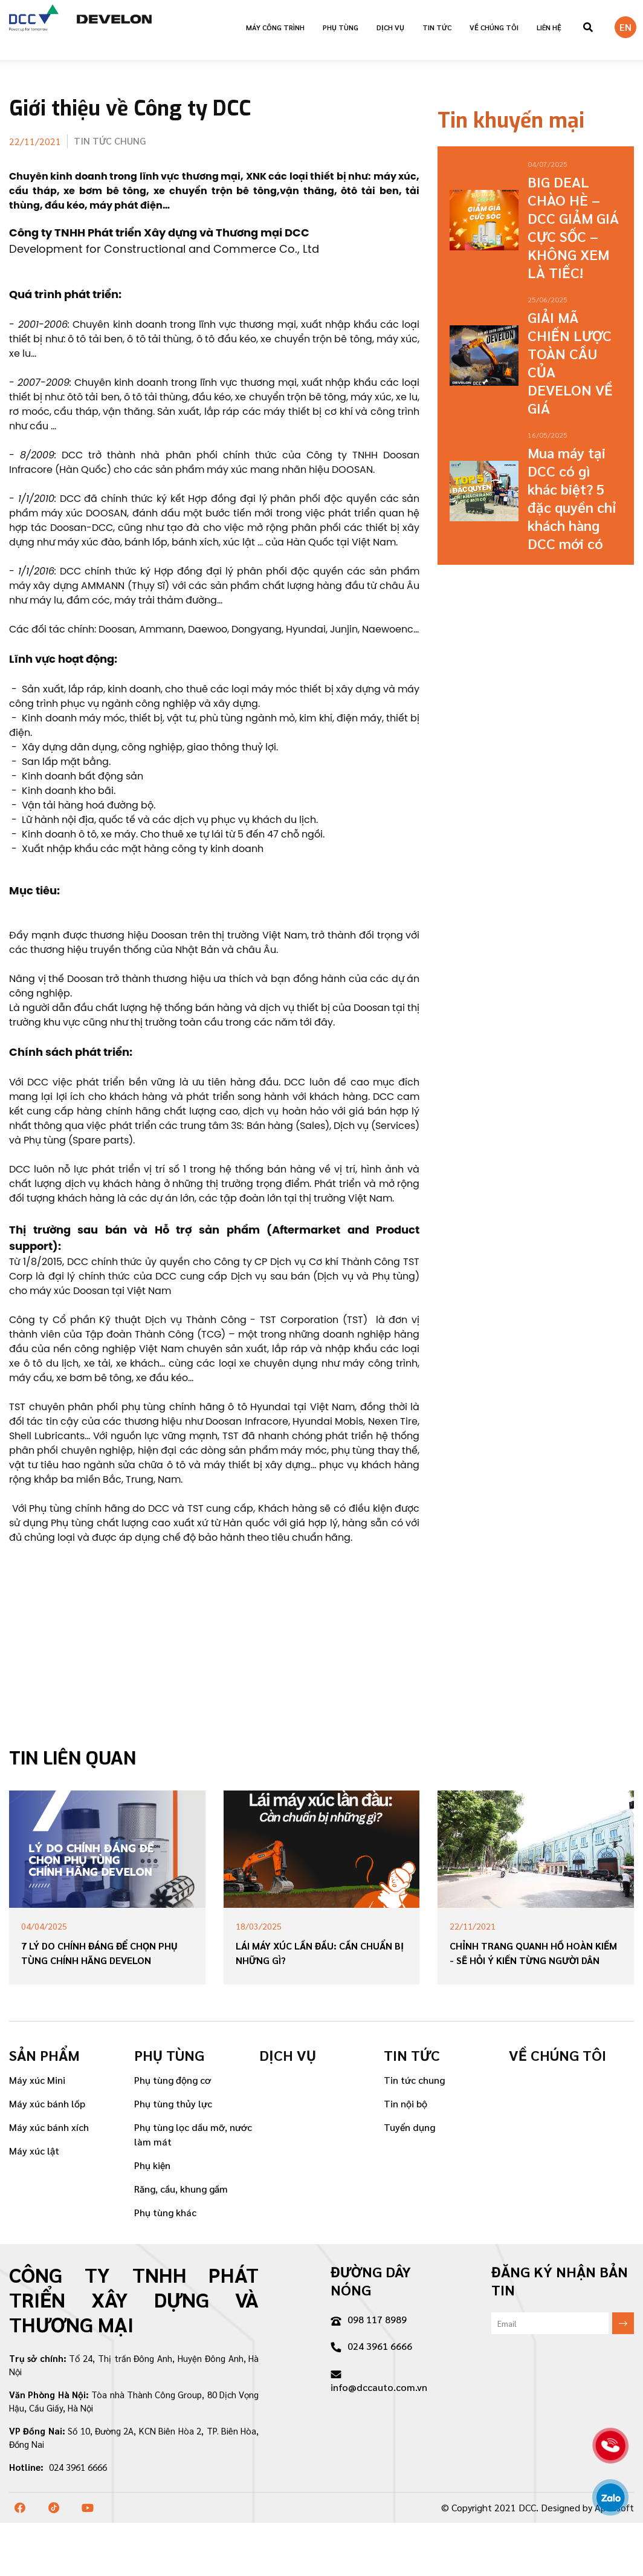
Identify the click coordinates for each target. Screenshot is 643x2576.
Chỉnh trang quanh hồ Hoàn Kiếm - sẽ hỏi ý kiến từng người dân (533, 1952)
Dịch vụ (390, 27)
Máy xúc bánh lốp (47, 2103)
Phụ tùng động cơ (172, 2079)
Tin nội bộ (405, 2103)
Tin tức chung (414, 2079)
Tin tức (436, 27)
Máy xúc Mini (37, 2079)
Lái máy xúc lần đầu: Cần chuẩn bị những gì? (320, 1952)
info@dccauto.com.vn (379, 2382)
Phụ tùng (340, 27)
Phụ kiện (152, 2165)
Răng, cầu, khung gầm (181, 2188)
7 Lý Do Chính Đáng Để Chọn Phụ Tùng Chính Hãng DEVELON (99, 1952)
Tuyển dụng (409, 2127)
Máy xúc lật (34, 2150)
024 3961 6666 (371, 2346)
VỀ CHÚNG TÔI (494, 27)
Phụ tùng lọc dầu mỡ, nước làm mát (193, 2134)
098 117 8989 (369, 2319)
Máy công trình (275, 27)
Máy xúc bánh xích (49, 2127)
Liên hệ (549, 27)
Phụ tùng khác (165, 2212)
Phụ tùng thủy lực (173, 2103)
